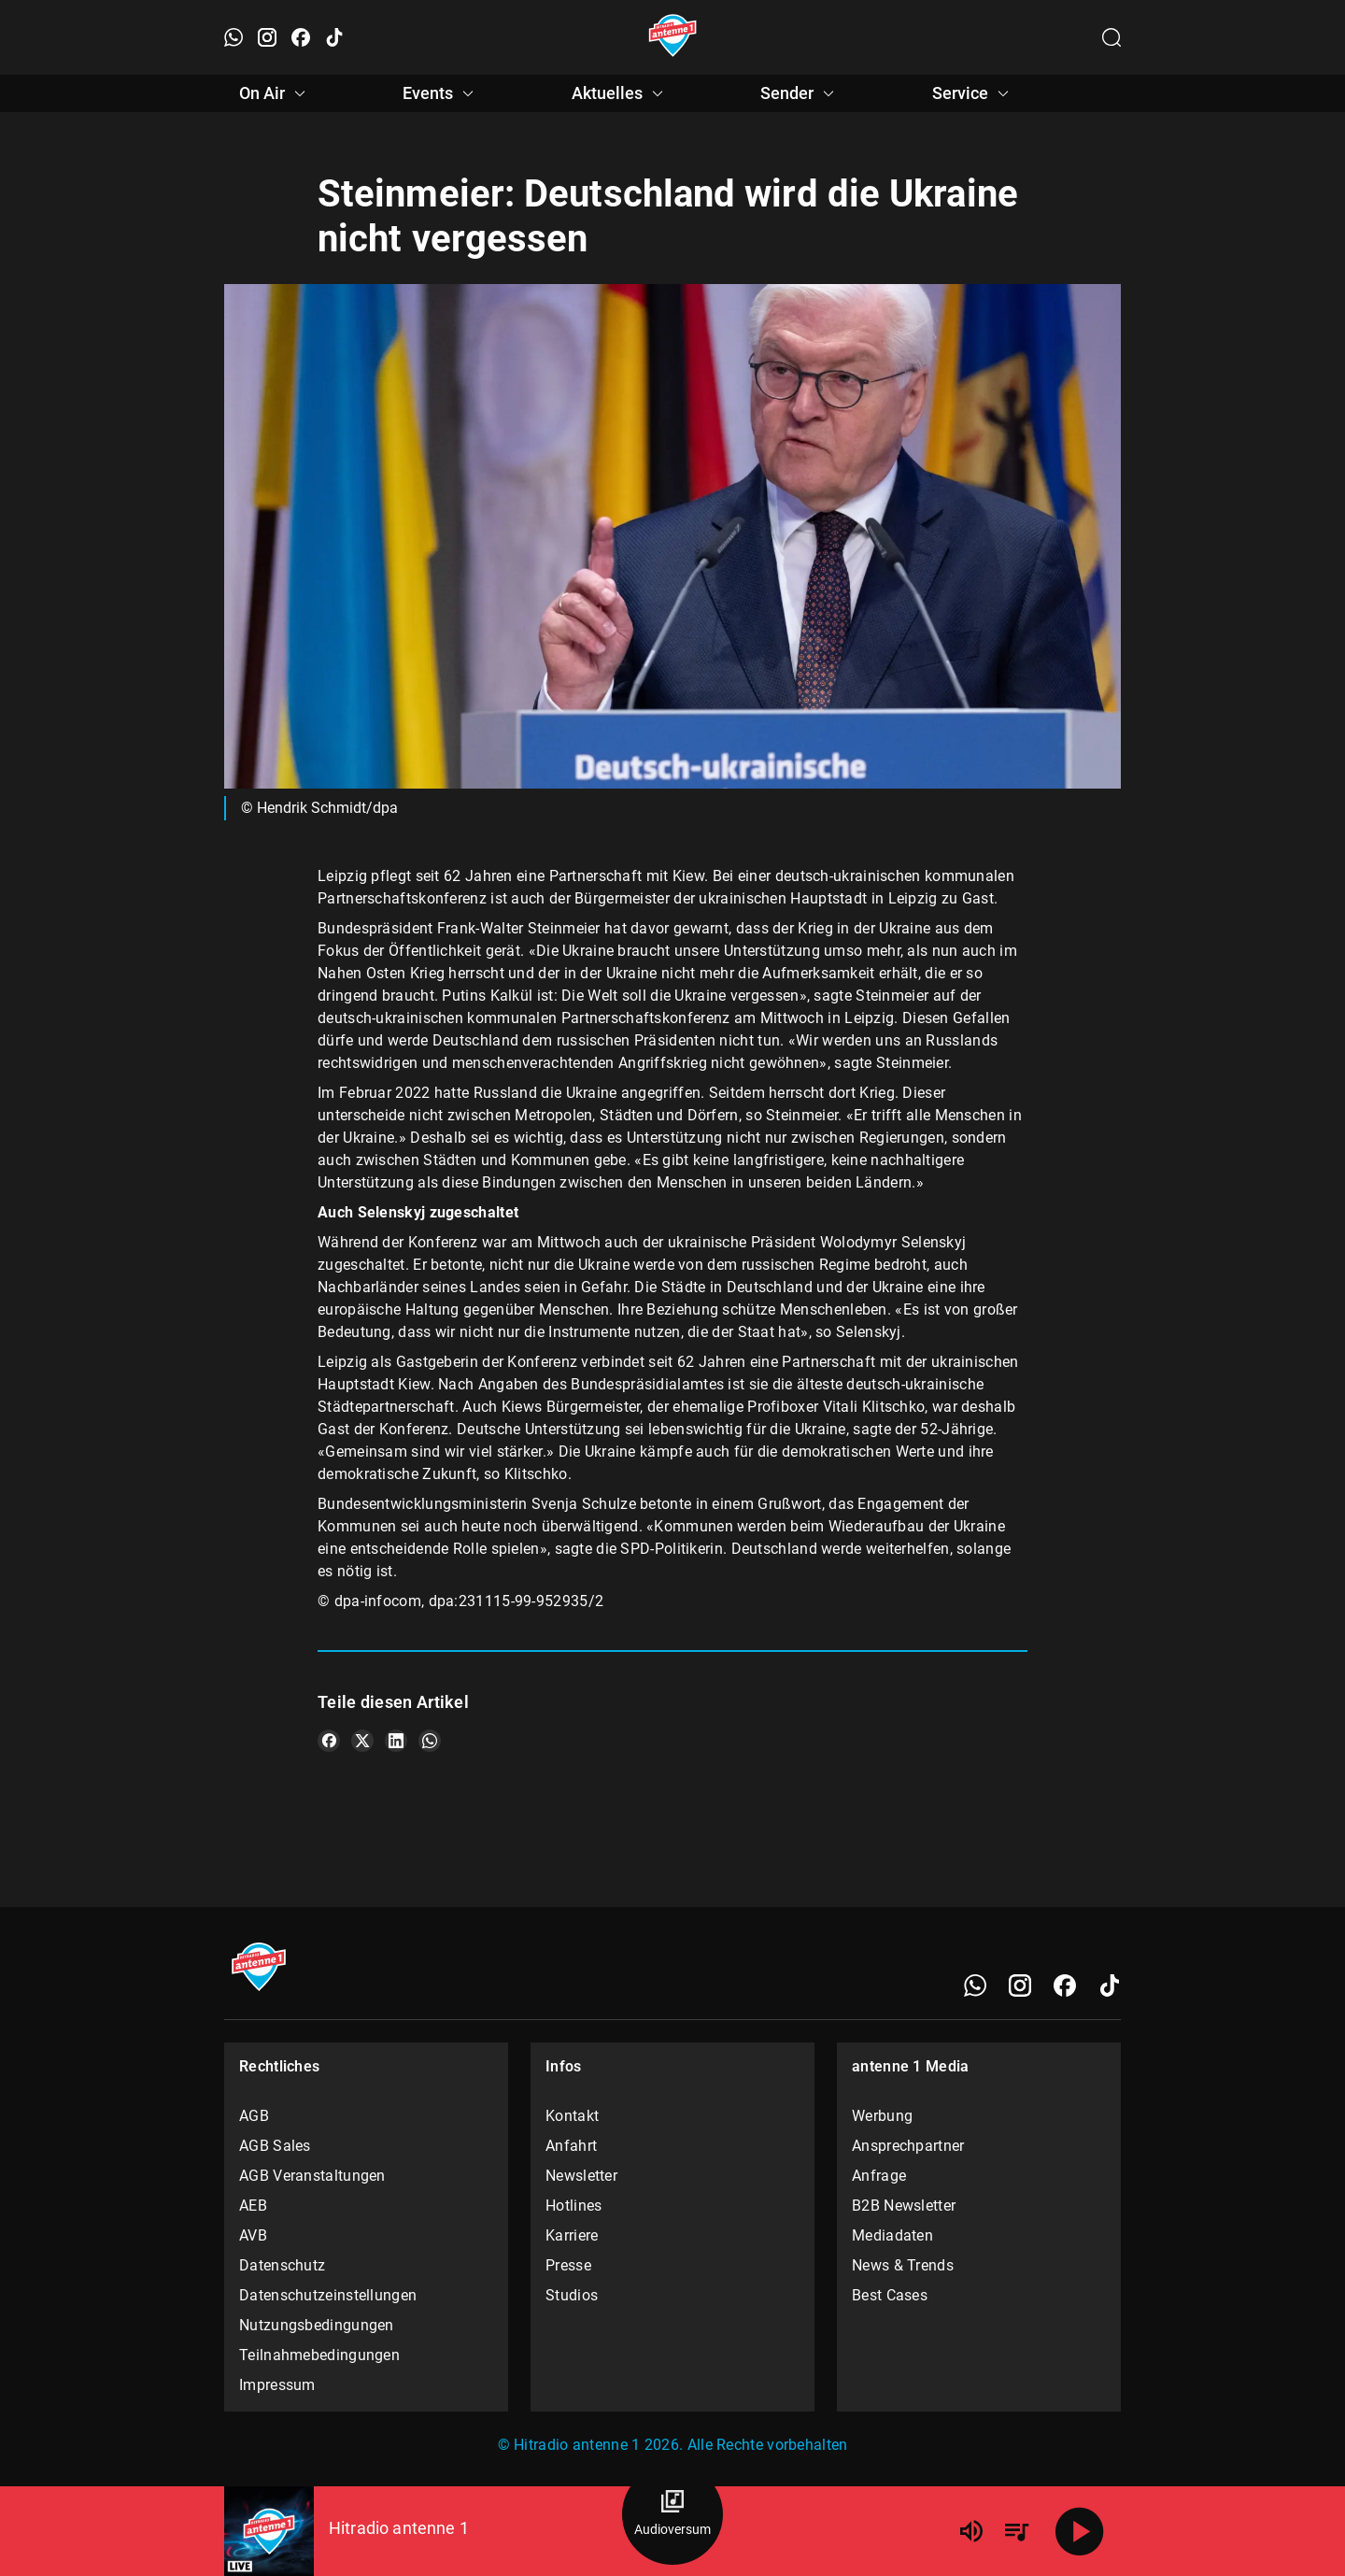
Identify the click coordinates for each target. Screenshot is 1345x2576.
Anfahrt (571, 2146)
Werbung (882, 2116)
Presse (568, 2265)
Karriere (571, 2235)
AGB (254, 2116)
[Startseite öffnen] (673, 37)
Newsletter (581, 2176)
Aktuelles (620, 93)
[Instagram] (1020, 1985)
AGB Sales (275, 2146)
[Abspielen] (1080, 2531)
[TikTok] (1109, 1985)
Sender (800, 93)
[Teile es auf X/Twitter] (362, 1740)
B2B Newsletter (904, 2205)
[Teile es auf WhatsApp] (429, 1740)
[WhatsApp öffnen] (233, 37)
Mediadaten (892, 2235)
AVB (253, 2235)
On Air (275, 93)
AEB (253, 2205)
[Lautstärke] (971, 2531)
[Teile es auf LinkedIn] (396, 1740)
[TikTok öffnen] (334, 37)
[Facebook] (1065, 1985)
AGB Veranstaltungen (312, 2176)
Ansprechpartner (908, 2146)
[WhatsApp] (975, 1985)
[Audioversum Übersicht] (672, 2514)
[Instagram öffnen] (267, 37)
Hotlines (573, 2205)
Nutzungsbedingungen (316, 2325)
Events (441, 93)
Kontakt (572, 2116)
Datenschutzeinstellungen (328, 2295)
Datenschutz (282, 2265)
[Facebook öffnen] (300, 37)
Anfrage (879, 2176)
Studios (571, 2295)
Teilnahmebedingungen (319, 2355)
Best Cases (889, 2295)
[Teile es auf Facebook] (329, 1740)
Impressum (277, 2385)
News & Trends (903, 2265)
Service (973, 93)
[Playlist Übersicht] (1016, 2531)
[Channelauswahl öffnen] (1111, 37)
